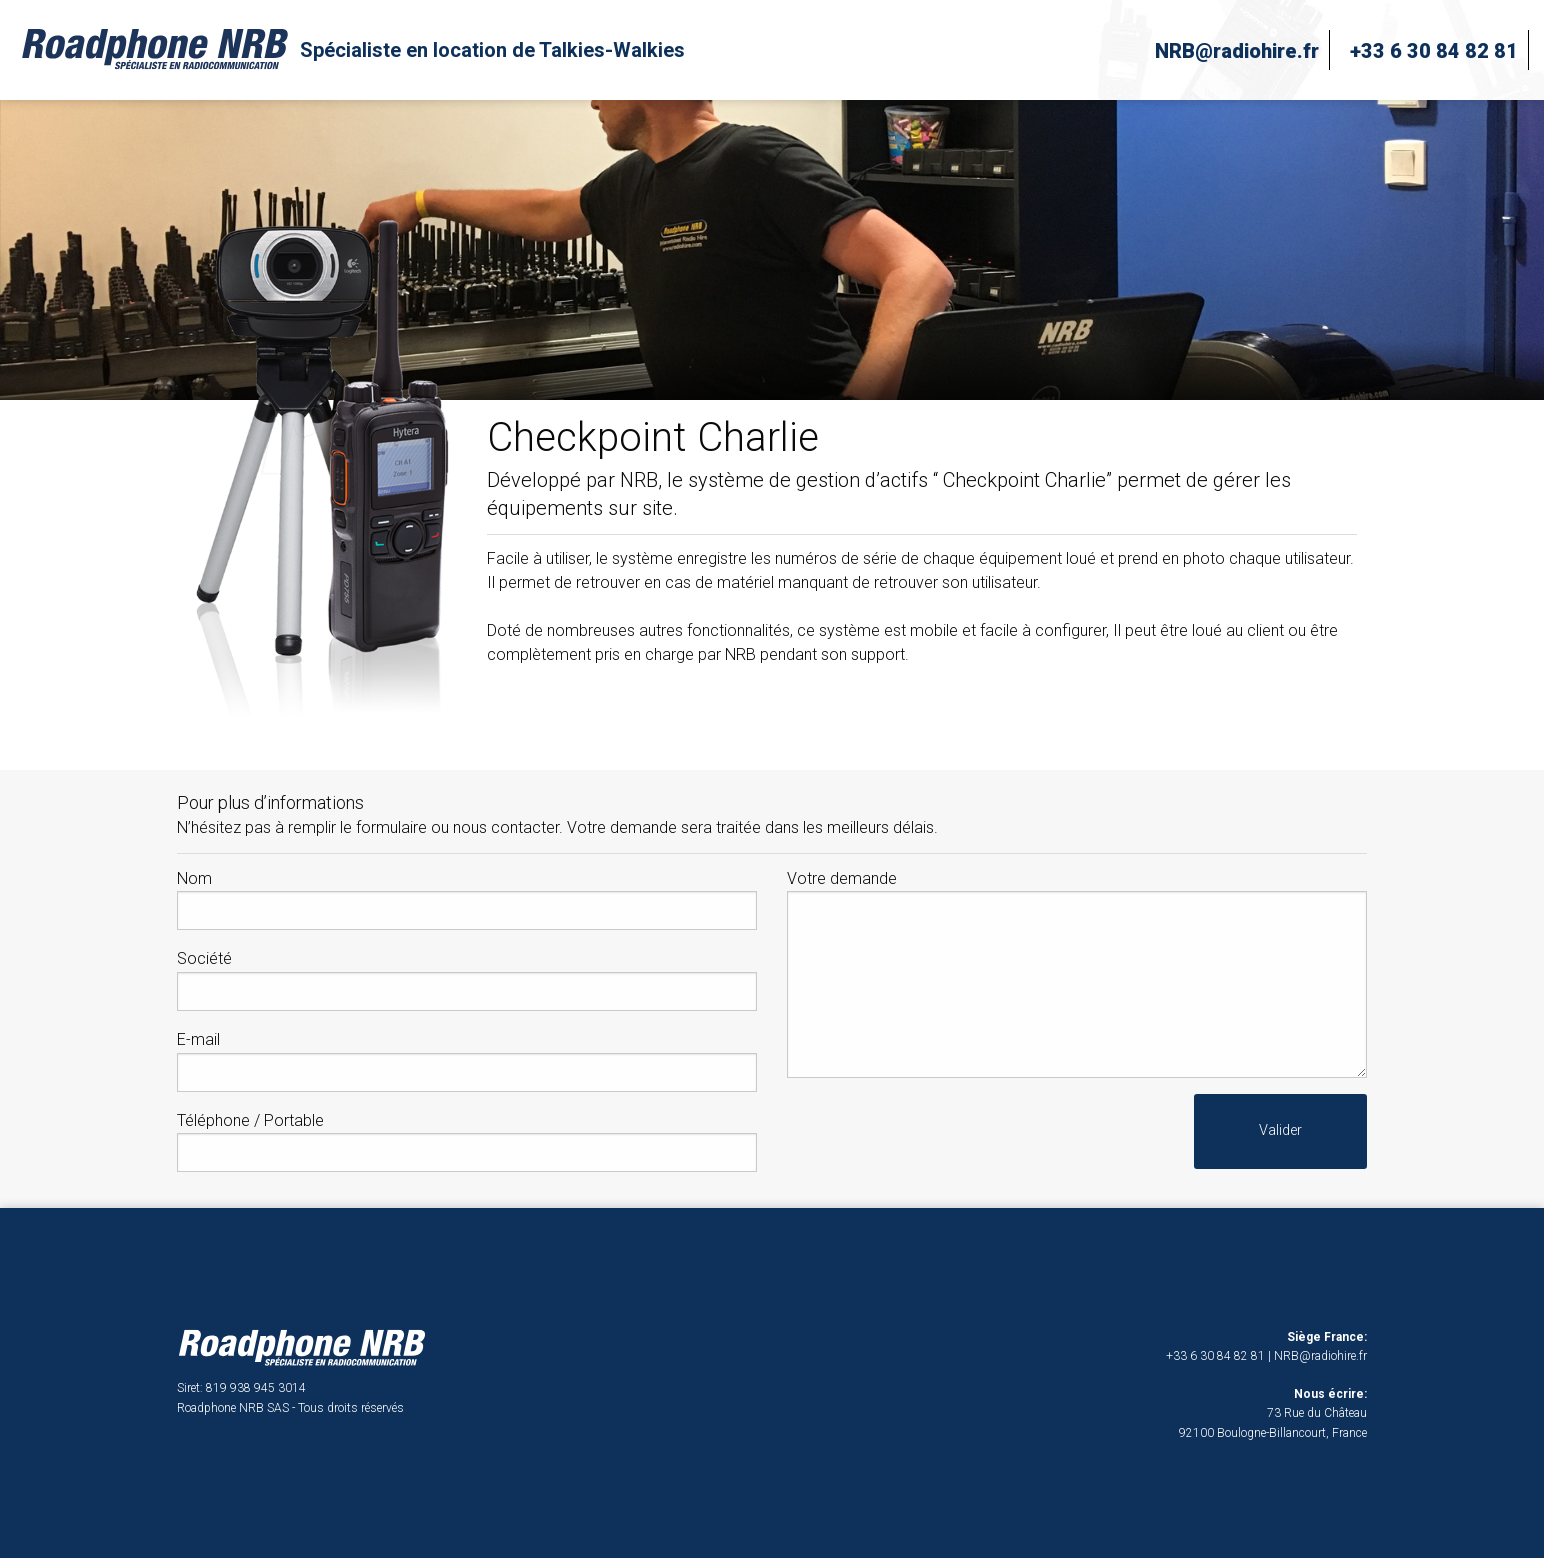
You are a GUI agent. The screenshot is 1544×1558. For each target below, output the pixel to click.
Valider (1280, 1130)
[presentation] (939, 1133)
